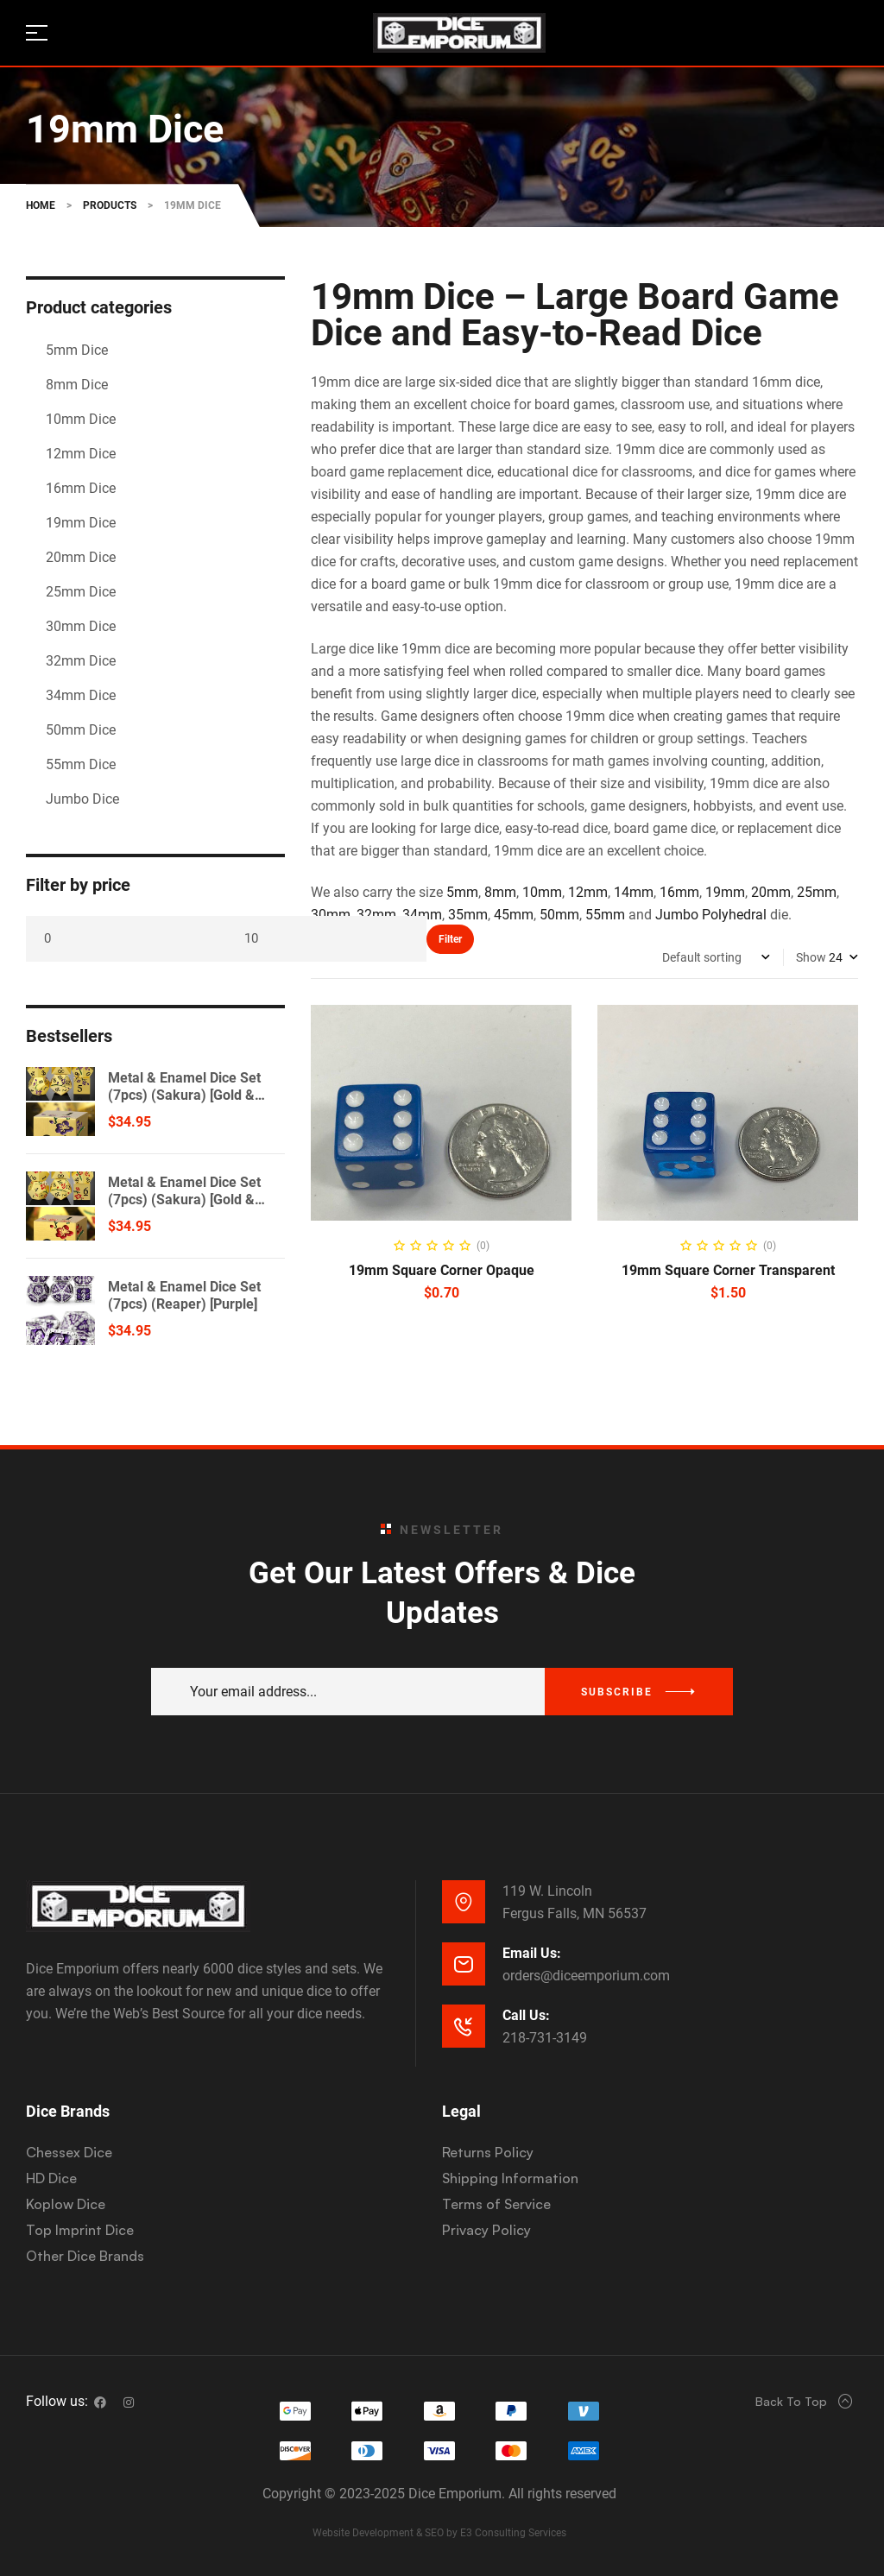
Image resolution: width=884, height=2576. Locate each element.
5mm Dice (77, 350)
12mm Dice (81, 453)
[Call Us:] (463, 2026)
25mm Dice (81, 592)
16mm (679, 892)
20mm (771, 892)
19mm (725, 892)
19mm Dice (81, 523)
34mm (422, 914)
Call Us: (526, 2015)
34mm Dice (81, 695)
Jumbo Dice (82, 799)
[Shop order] (716, 957)
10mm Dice (81, 419)
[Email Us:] (463, 1964)
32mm (376, 914)
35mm (468, 914)
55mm (605, 914)
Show (811, 957)
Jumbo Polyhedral (711, 914)
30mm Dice (81, 626)
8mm (500, 892)
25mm (817, 892)
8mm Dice (77, 384)
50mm (559, 914)
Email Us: (531, 1953)
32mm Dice (81, 661)
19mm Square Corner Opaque (441, 1270)
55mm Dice (81, 764)
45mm (514, 914)
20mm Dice (81, 557)
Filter (450, 939)
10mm (542, 892)
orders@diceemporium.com (586, 1975)
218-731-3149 (544, 2038)
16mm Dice (81, 488)
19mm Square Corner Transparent (728, 1270)
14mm (634, 892)
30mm (330, 914)
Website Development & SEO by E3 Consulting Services (439, 2533)
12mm (588, 892)
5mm (462, 892)
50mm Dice (81, 730)
